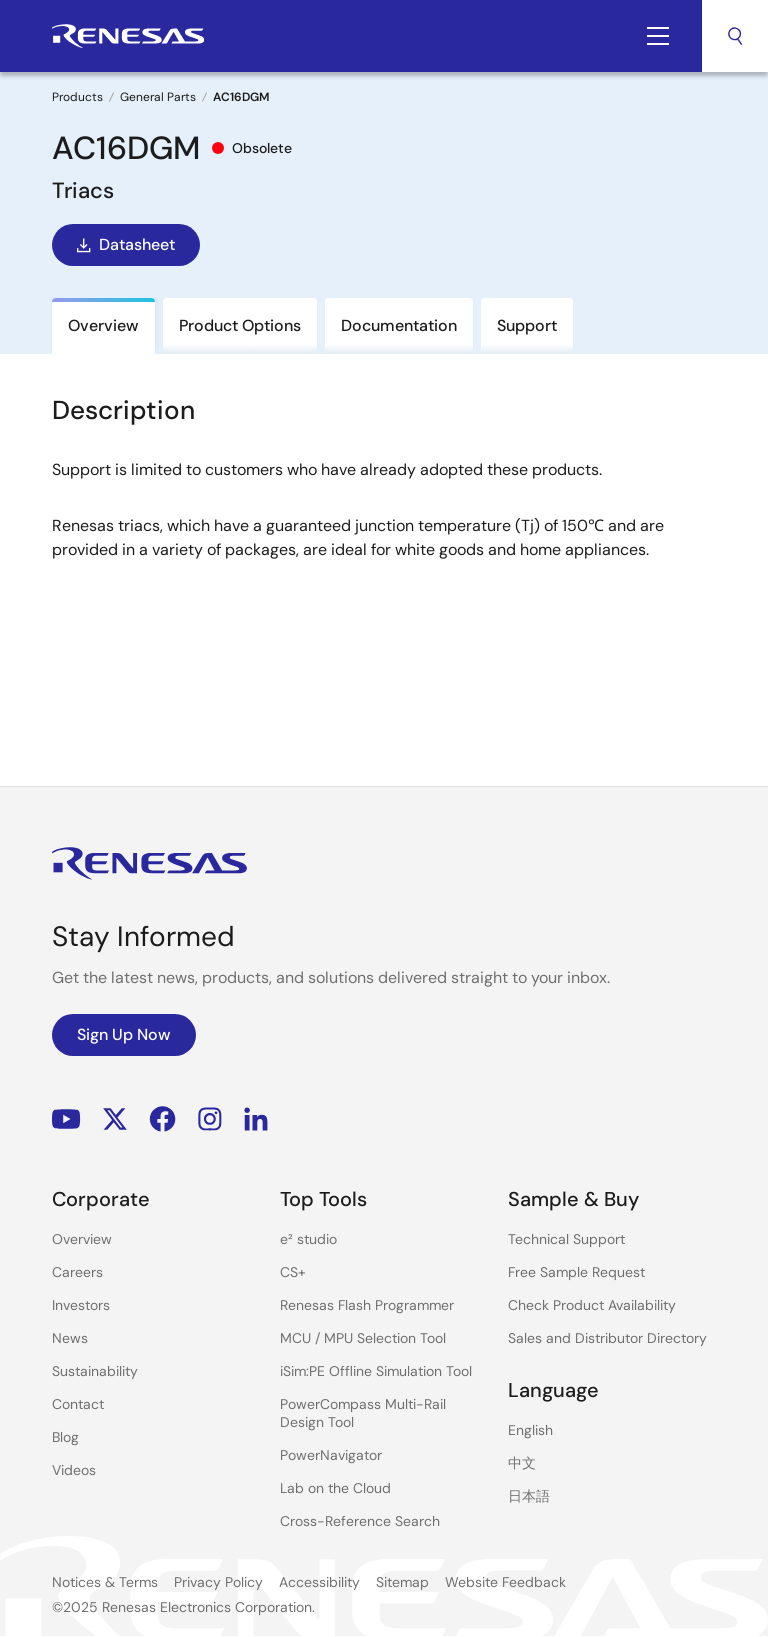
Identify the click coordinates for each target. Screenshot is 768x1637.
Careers (77, 1272)
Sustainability (95, 1371)
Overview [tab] (103, 325)
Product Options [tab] (240, 325)
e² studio (308, 1239)
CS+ (293, 1272)
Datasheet (124, 245)
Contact (78, 1404)
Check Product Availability (592, 1305)
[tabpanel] (384, 542)
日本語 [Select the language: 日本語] (529, 1496)
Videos (74, 1470)
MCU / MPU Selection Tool (363, 1338)
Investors (81, 1305)
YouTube (66, 1119)
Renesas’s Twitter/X (115, 1119)
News (70, 1338)
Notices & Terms (105, 1582)
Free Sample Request (576, 1272)
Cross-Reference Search (360, 1521)
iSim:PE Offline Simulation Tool (376, 1371)
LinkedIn (256, 1119)
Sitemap (402, 1582)
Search (735, 36)
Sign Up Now (124, 1034)
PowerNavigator (331, 1455)
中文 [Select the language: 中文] (522, 1463)
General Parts (158, 97)
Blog (65, 1437)
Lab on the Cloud (335, 1488)
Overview (82, 1239)
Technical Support (566, 1239)
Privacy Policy (218, 1582)
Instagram (210, 1119)
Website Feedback (505, 1582)
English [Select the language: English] (530, 1430)
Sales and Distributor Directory (607, 1338)
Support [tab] (527, 325)
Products (77, 97)
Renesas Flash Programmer (367, 1305)
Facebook (162, 1119)
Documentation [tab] (399, 325)
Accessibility (319, 1582)
